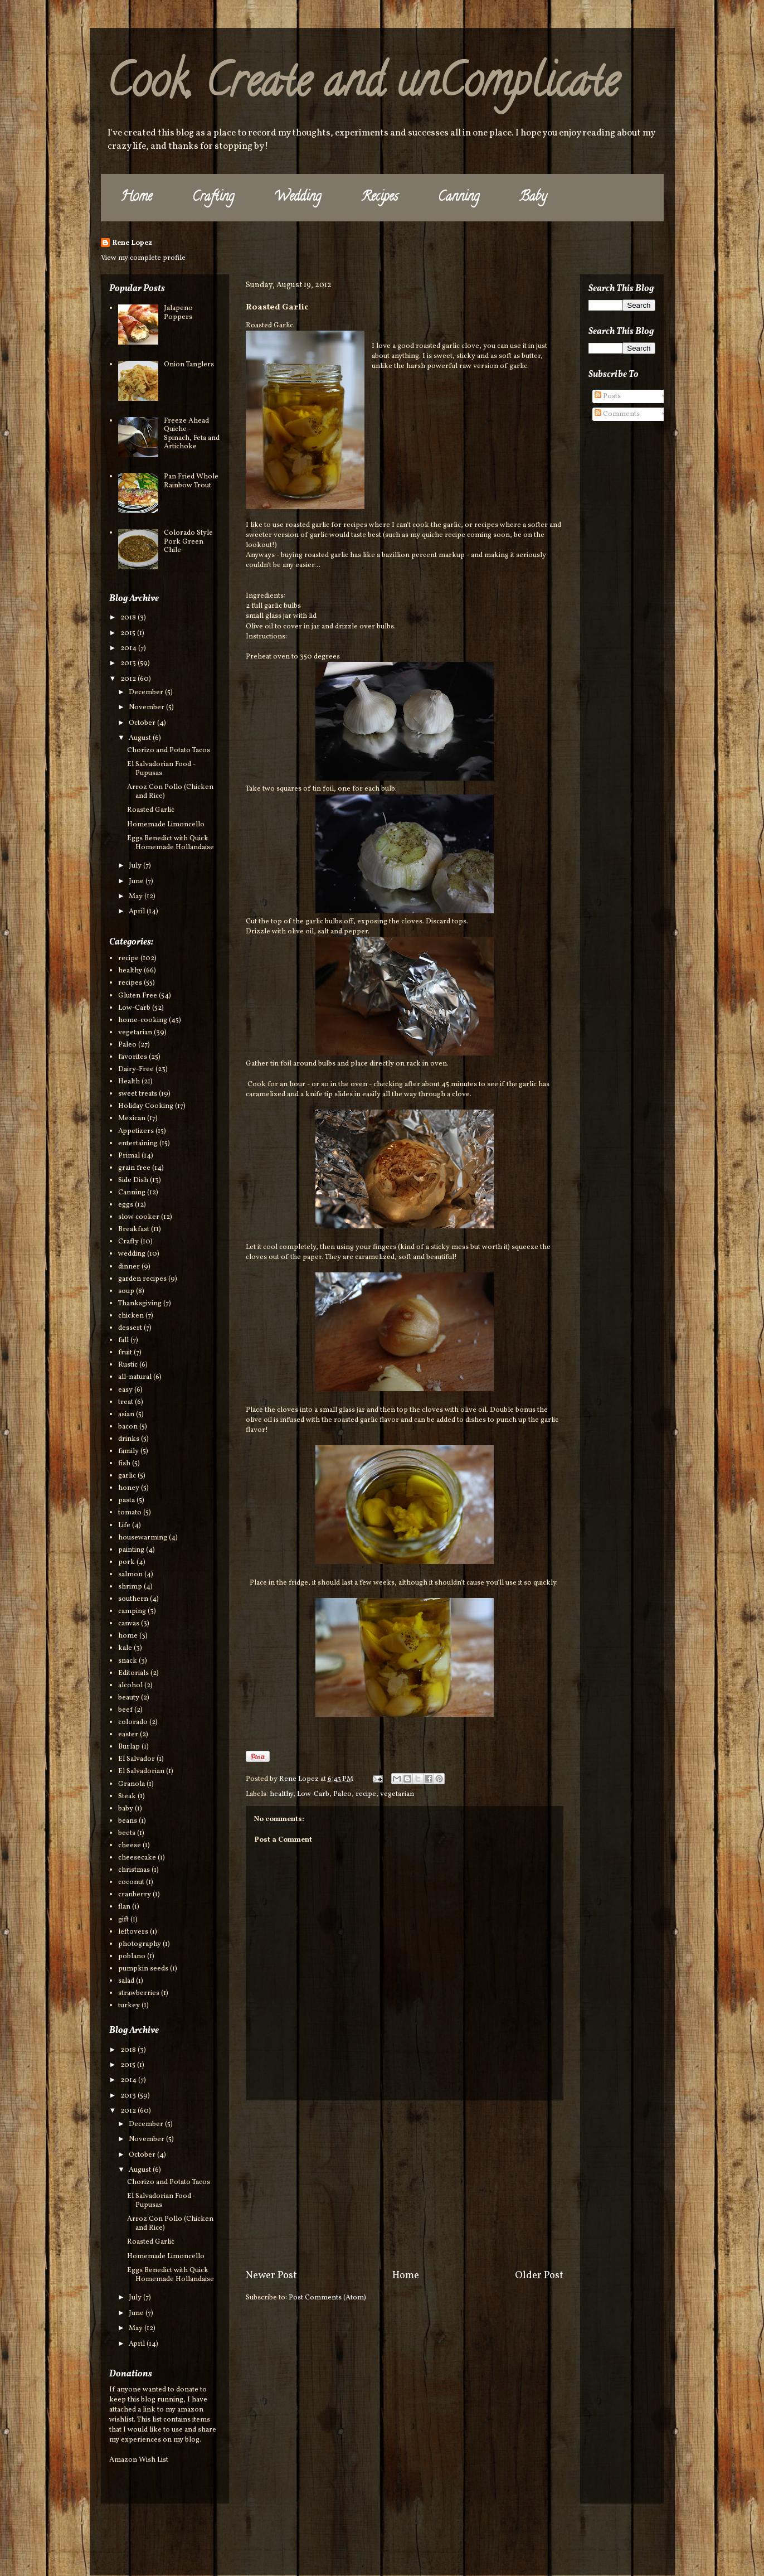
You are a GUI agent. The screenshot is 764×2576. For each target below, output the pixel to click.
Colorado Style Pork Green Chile (188, 541)
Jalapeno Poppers (178, 312)
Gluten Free (137, 996)
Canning (458, 197)
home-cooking (142, 1020)
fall (123, 1340)
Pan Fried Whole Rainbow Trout (191, 481)
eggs (125, 1205)
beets (126, 1833)
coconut (131, 1882)
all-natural (135, 1377)
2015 (128, 633)
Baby (533, 197)
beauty (128, 1698)
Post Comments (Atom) (327, 2298)
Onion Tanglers (189, 365)
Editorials (133, 1673)
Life (124, 1526)
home (128, 1636)
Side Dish (133, 1180)
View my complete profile (143, 258)
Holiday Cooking (145, 1106)
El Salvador (136, 1759)
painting (131, 1550)
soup (126, 1291)
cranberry (134, 1895)
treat (125, 1402)
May (136, 897)
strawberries (138, 1993)
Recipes (379, 197)
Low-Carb (313, 1794)
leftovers (133, 1932)
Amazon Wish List (138, 2460)
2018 (129, 618)
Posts (608, 396)
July (136, 866)
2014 (129, 648)
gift (123, 1920)
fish (124, 1464)
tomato (130, 1513)
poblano (131, 1957)
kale (125, 1648)
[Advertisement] (404, 2184)
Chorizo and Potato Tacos (168, 750)
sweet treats (137, 1094)
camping (132, 1611)
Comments (617, 414)
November (147, 708)
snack (127, 1661)
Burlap (129, 1747)
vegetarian (397, 1794)
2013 (129, 663)
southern (133, 1599)
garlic (127, 1476)
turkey (129, 2006)
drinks (128, 1439)
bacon (128, 1427)
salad (126, 1981)
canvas (128, 1624)
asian (126, 1415)
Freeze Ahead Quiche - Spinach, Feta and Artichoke (192, 434)
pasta (126, 1500)
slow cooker (138, 1217)
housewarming (142, 1538)
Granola (131, 1784)
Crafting (213, 197)
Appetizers (136, 1131)
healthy (281, 1794)
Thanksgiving (140, 1304)
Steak (127, 1796)
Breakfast (133, 1229)
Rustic (128, 1365)
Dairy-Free (136, 1069)
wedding (131, 1254)
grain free (134, 1168)
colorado (133, 1722)
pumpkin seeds (143, 1969)
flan (124, 1907)
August (141, 738)
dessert (130, 1328)
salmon (130, 1575)
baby (125, 1809)
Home (136, 197)
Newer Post (271, 2276)
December (147, 692)
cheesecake (137, 1858)
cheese (129, 1846)
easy (125, 1390)
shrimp (130, 1587)
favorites (132, 1057)
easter (128, 1735)
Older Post (539, 2276)
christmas (134, 1870)
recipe (366, 1794)
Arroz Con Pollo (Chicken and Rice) (170, 791)
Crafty (128, 1242)
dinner (129, 1267)
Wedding (297, 197)
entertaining (138, 1144)
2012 (129, 679)
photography (139, 1944)
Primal (129, 1156)
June (137, 882)
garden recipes (142, 1279)
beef (125, 1710)
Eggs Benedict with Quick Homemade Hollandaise (170, 843)
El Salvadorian (141, 1771)
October (143, 723)
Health (129, 1082)
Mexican (131, 1118)
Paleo (342, 1794)
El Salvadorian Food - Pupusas (161, 768)
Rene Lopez (132, 243)
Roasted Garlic (150, 810)
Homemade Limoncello (166, 825)
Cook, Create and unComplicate (362, 85)
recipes (130, 983)
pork (126, 1562)
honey (128, 1488)
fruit (125, 1353)
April (138, 912)
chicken (131, 1316)
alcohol (130, 1686)
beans (127, 1821)
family (128, 1451)
